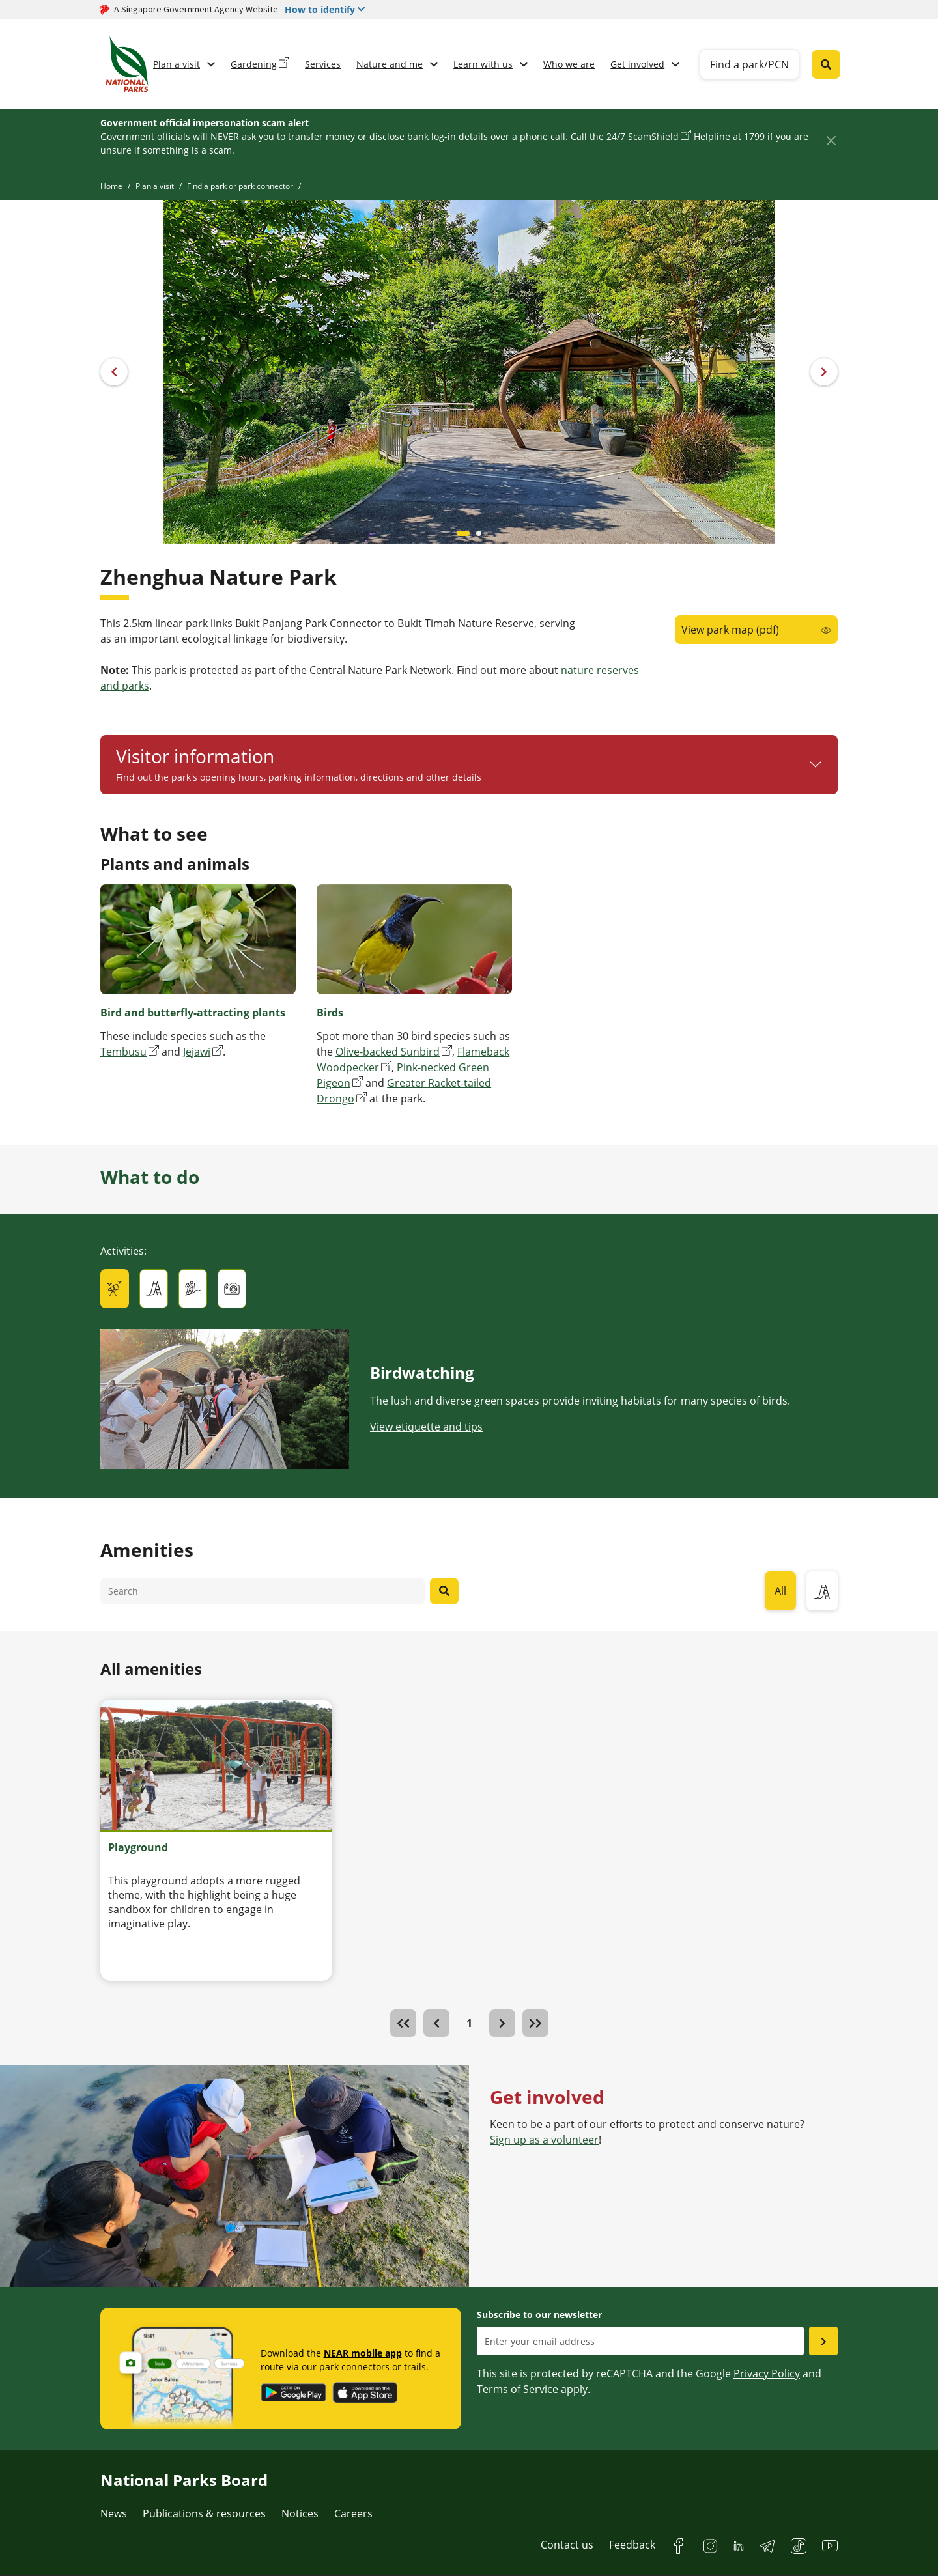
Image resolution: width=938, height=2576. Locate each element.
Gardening (254, 64)
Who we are (569, 64)
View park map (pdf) (730, 630)
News (113, 2513)
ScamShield (653, 136)
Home (111, 185)
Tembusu (123, 1051)
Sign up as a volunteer (544, 2140)
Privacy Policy (766, 2373)
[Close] (831, 140)
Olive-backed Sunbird (387, 1051)
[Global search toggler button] (826, 64)
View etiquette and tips (426, 1427)
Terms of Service (517, 2389)
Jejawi (196, 1051)
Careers (353, 2513)
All (780, 1591)
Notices (300, 2513)
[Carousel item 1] (478, 533)
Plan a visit (176, 64)
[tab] (114, 1288)
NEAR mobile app (363, 2353)
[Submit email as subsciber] (823, 2341)
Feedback (632, 2545)
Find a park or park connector (240, 185)
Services (323, 64)
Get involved (637, 64)
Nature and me (389, 64)
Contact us (567, 2545)
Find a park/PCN (749, 64)
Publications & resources (204, 2513)
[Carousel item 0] (463, 533)
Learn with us (483, 64)
